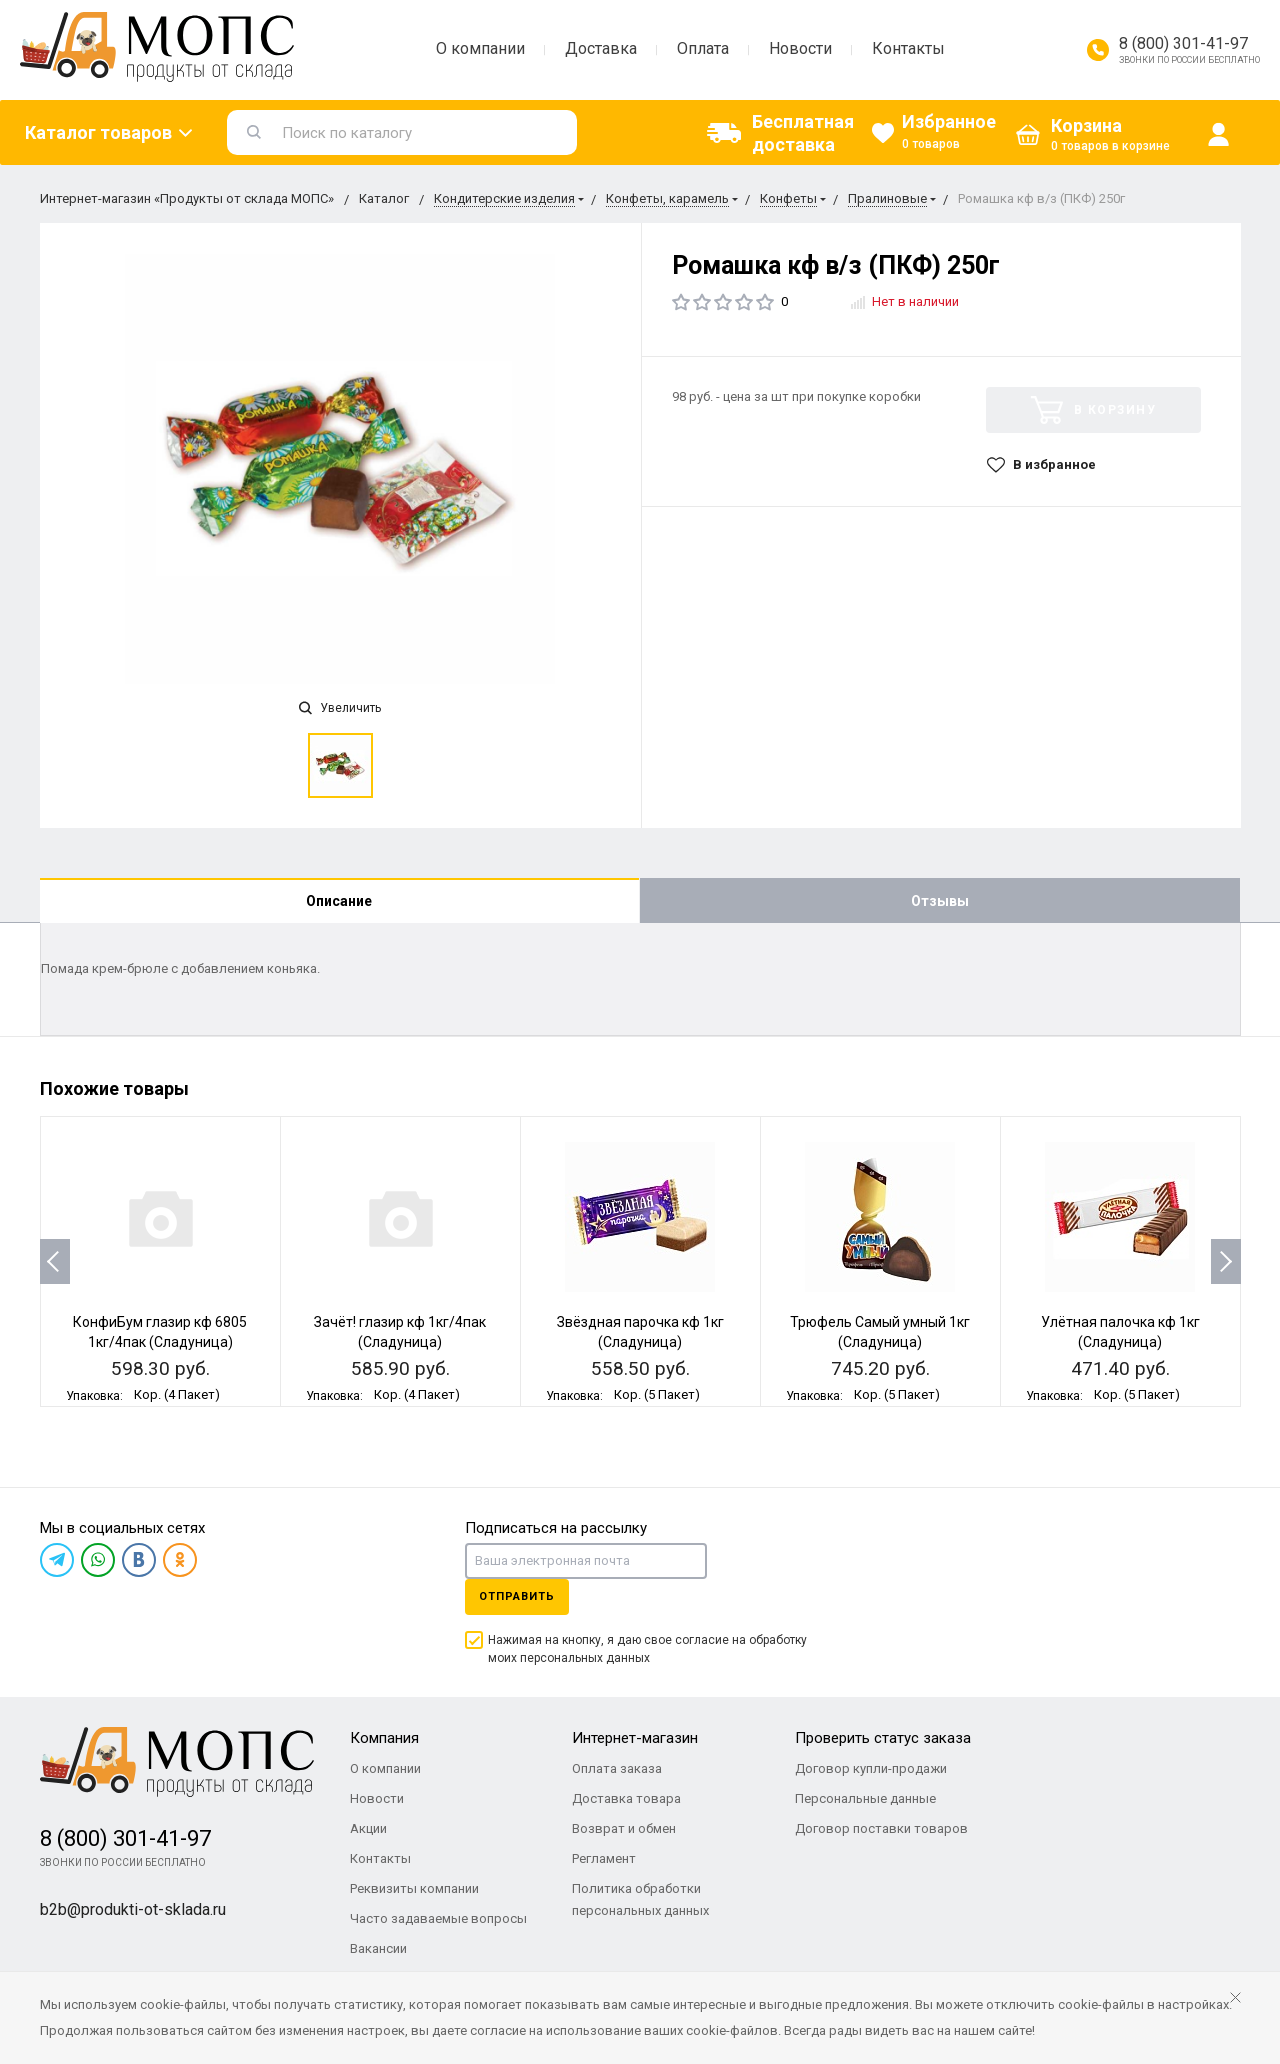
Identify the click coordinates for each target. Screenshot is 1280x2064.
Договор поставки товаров (881, 1828)
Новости (800, 48)
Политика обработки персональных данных (640, 1899)
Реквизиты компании (414, 1888)
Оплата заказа (617, 1768)
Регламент (604, 1858)
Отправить (517, 1596)
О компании (480, 48)
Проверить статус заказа (883, 1738)
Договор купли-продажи (871, 1768)
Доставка (601, 48)
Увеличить (340, 708)
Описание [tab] (339, 901)
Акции (368, 1828)
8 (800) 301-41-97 (1183, 43)
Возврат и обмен (624, 1828)
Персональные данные (865, 1798)
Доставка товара (626, 1798)
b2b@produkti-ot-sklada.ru (133, 1909)
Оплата (703, 48)
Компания (384, 1738)
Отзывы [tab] (940, 901)
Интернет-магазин (635, 1738)
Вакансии (378, 1948)
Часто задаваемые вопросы (438, 1918)
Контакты (908, 48)
